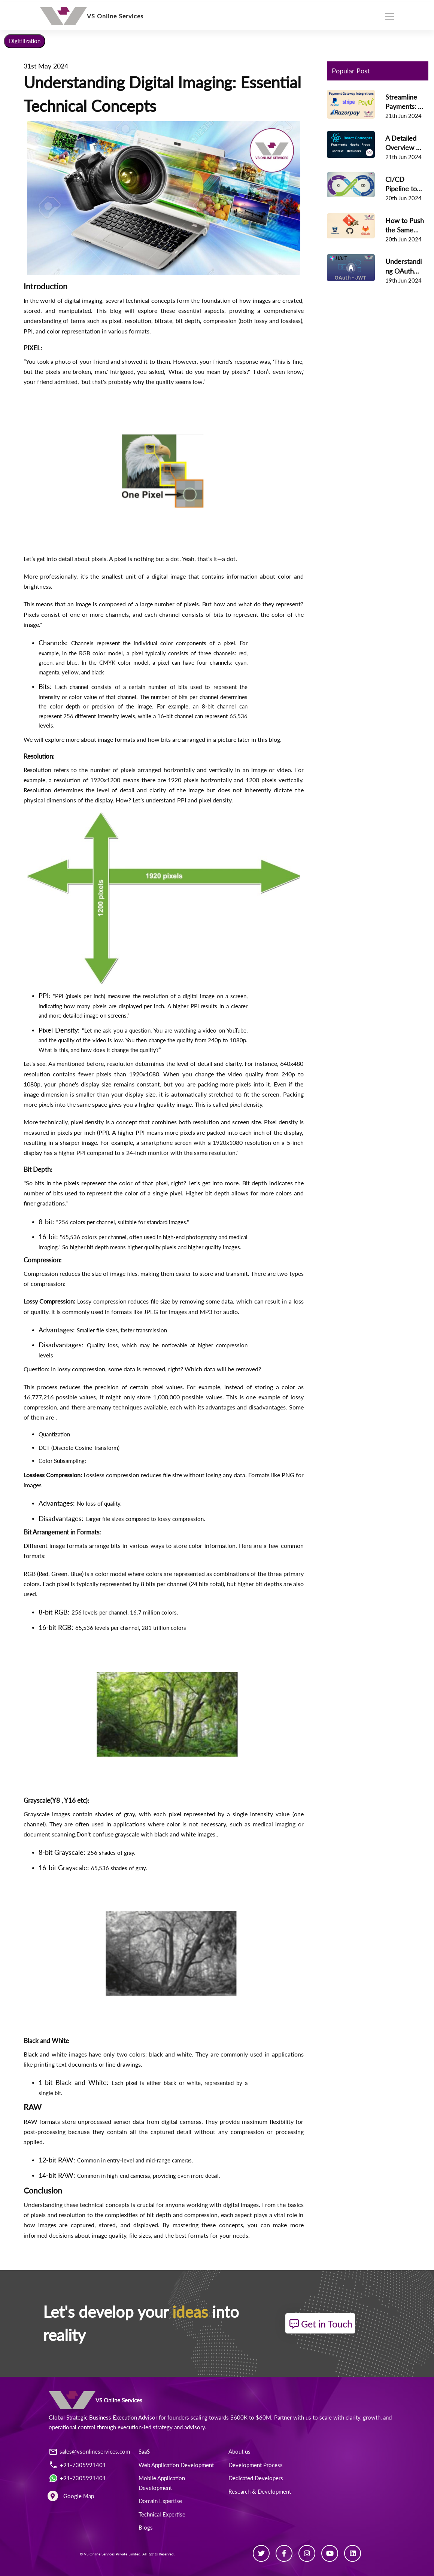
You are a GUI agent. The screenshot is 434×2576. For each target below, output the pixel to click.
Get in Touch (322, 2324)
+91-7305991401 (83, 2464)
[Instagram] (306, 2553)
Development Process (255, 2464)
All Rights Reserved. (158, 2554)
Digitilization (24, 41)
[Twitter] (261, 2553)
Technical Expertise (162, 2514)
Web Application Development (176, 2464)
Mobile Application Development (162, 2483)
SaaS (144, 2451)
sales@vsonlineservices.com (95, 2451)
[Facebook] (284, 2553)
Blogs (146, 2527)
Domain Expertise (160, 2501)
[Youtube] (329, 2553)
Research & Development (259, 2491)
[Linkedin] (352, 2553)
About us (239, 2451)
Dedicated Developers (255, 2478)
